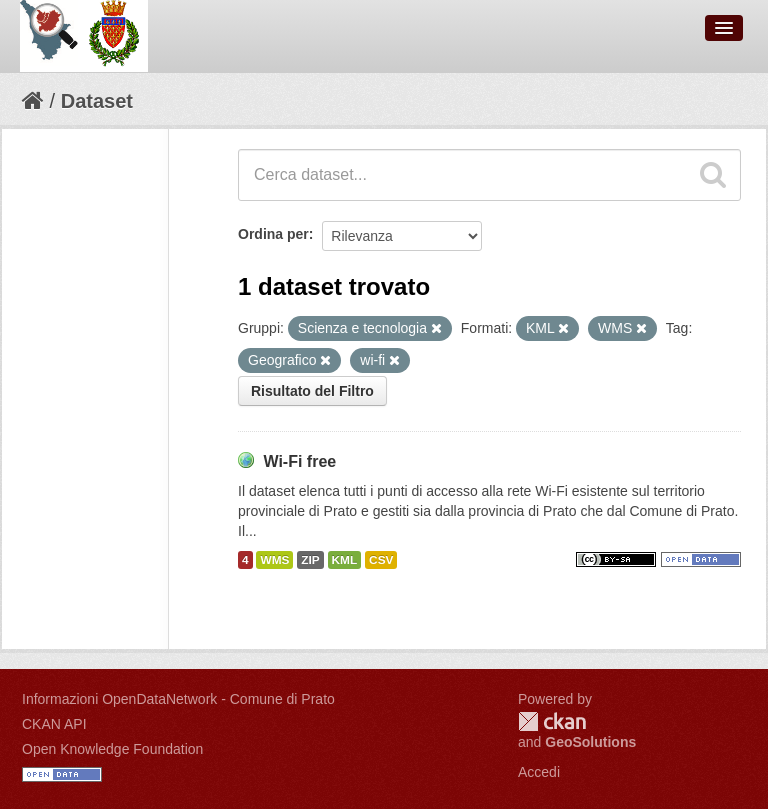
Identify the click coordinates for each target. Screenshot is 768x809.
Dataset (97, 101)
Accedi (539, 772)
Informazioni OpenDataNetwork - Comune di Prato (178, 699)
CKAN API (54, 724)
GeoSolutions (590, 742)
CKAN (552, 721)
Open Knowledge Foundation (112, 749)
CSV (381, 560)
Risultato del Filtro (312, 391)
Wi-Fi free (299, 461)
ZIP (310, 560)
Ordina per (273, 234)
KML (345, 560)
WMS (274, 560)
